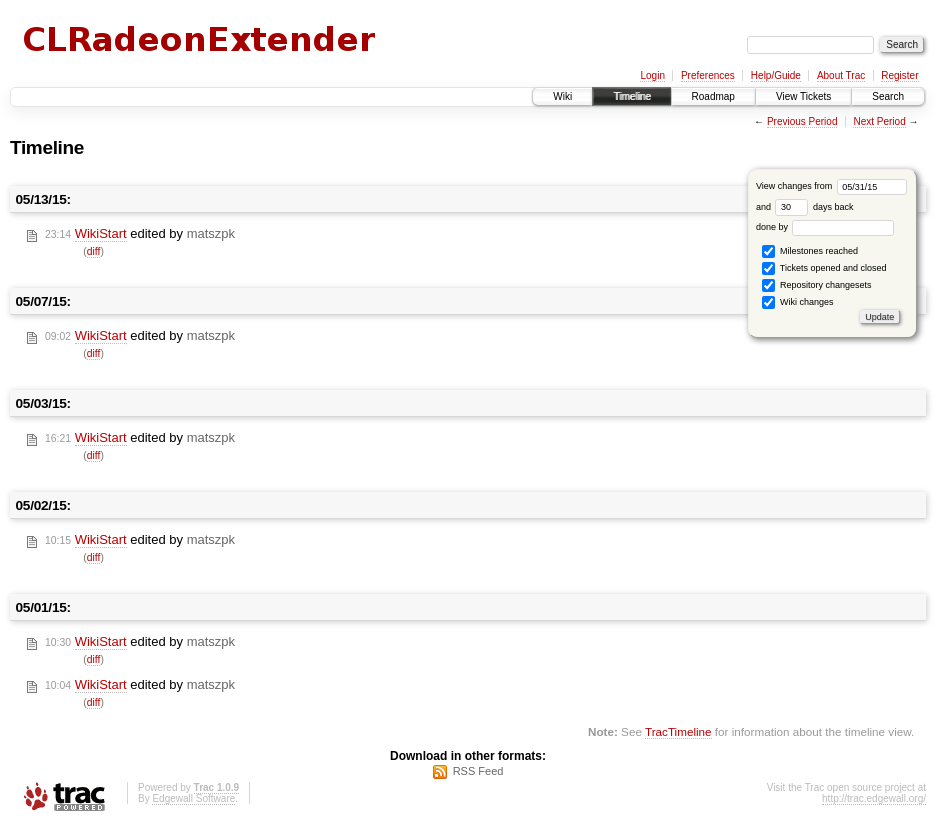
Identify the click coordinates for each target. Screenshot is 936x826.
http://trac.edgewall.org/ (874, 798)
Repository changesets (816, 285)
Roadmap (713, 96)
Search (888, 96)
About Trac (841, 75)
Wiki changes (797, 302)
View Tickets (803, 96)
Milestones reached (810, 251)
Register (899, 75)
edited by (140, 234)
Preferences (708, 75)
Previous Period (802, 121)
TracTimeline (678, 731)
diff (94, 251)
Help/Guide (776, 75)
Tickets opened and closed (824, 268)
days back (814, 207)
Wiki (562, 96)
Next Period (879, 121)
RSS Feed (478, 771)
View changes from (831, 186)
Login (652, 75)
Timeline (631, 96)
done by (825, 227)
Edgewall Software (193, 798)
